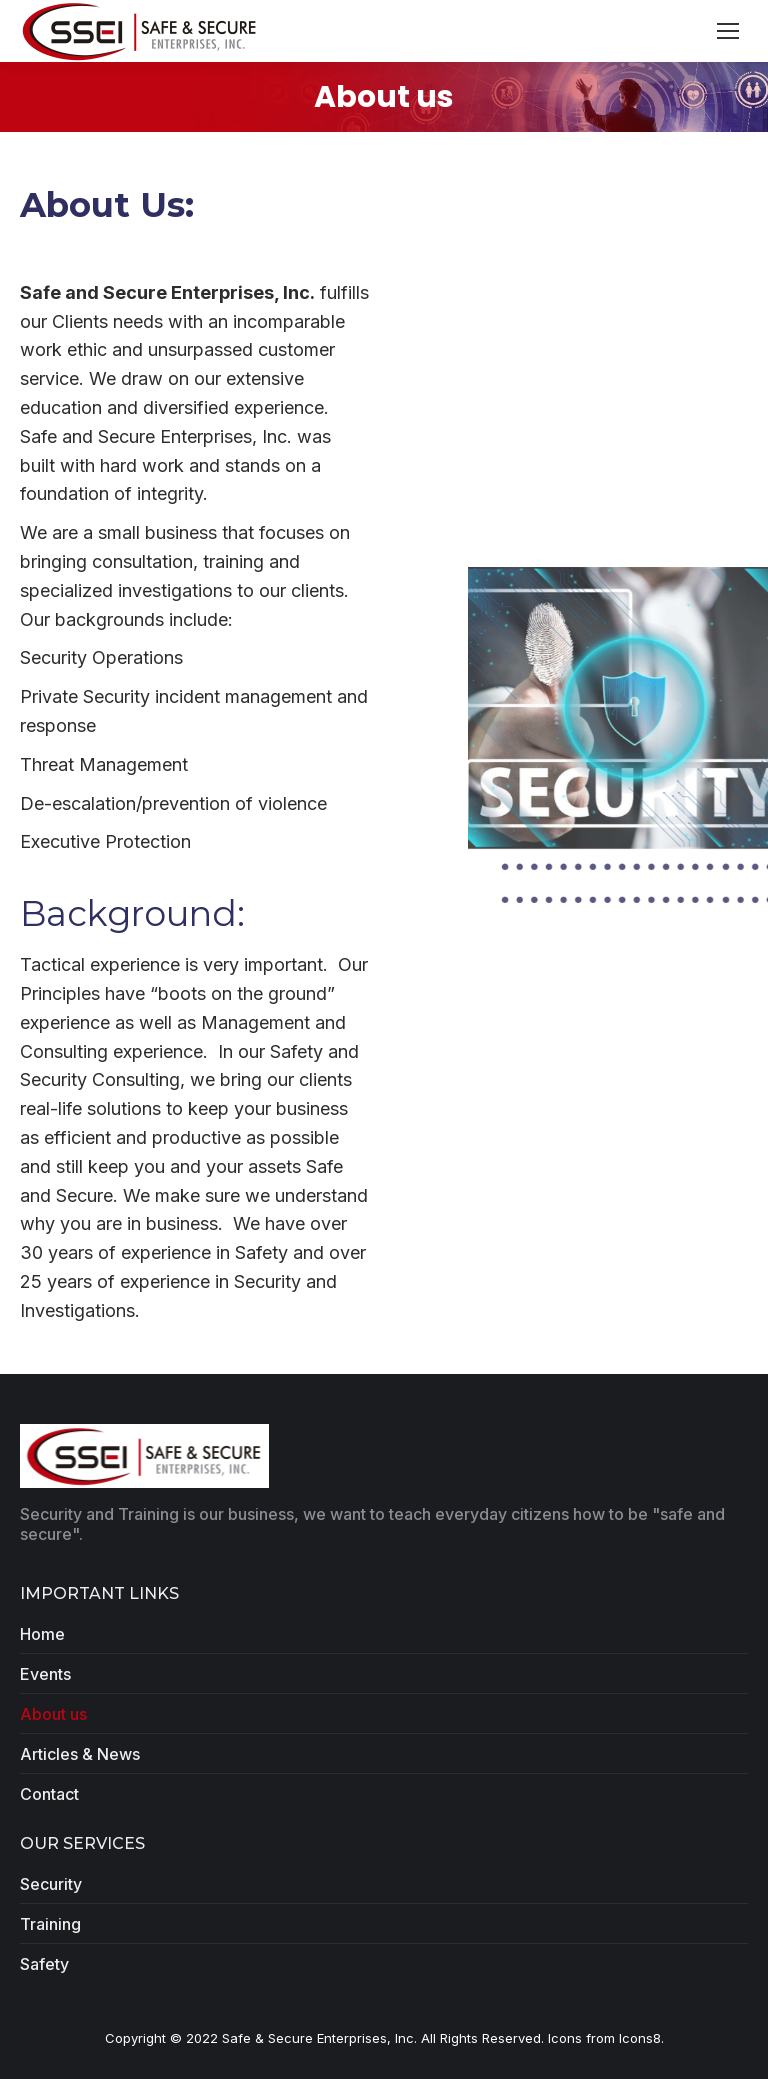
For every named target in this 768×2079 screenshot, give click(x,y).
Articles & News (80, 1754)
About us (53, 1714)
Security (51, 1884)
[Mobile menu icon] (728, 31)
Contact (49, 1794)
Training (50, 1924)
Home (42, 1634)
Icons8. (641, 2038)
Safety (44, 1964)
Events (45, 1674)
